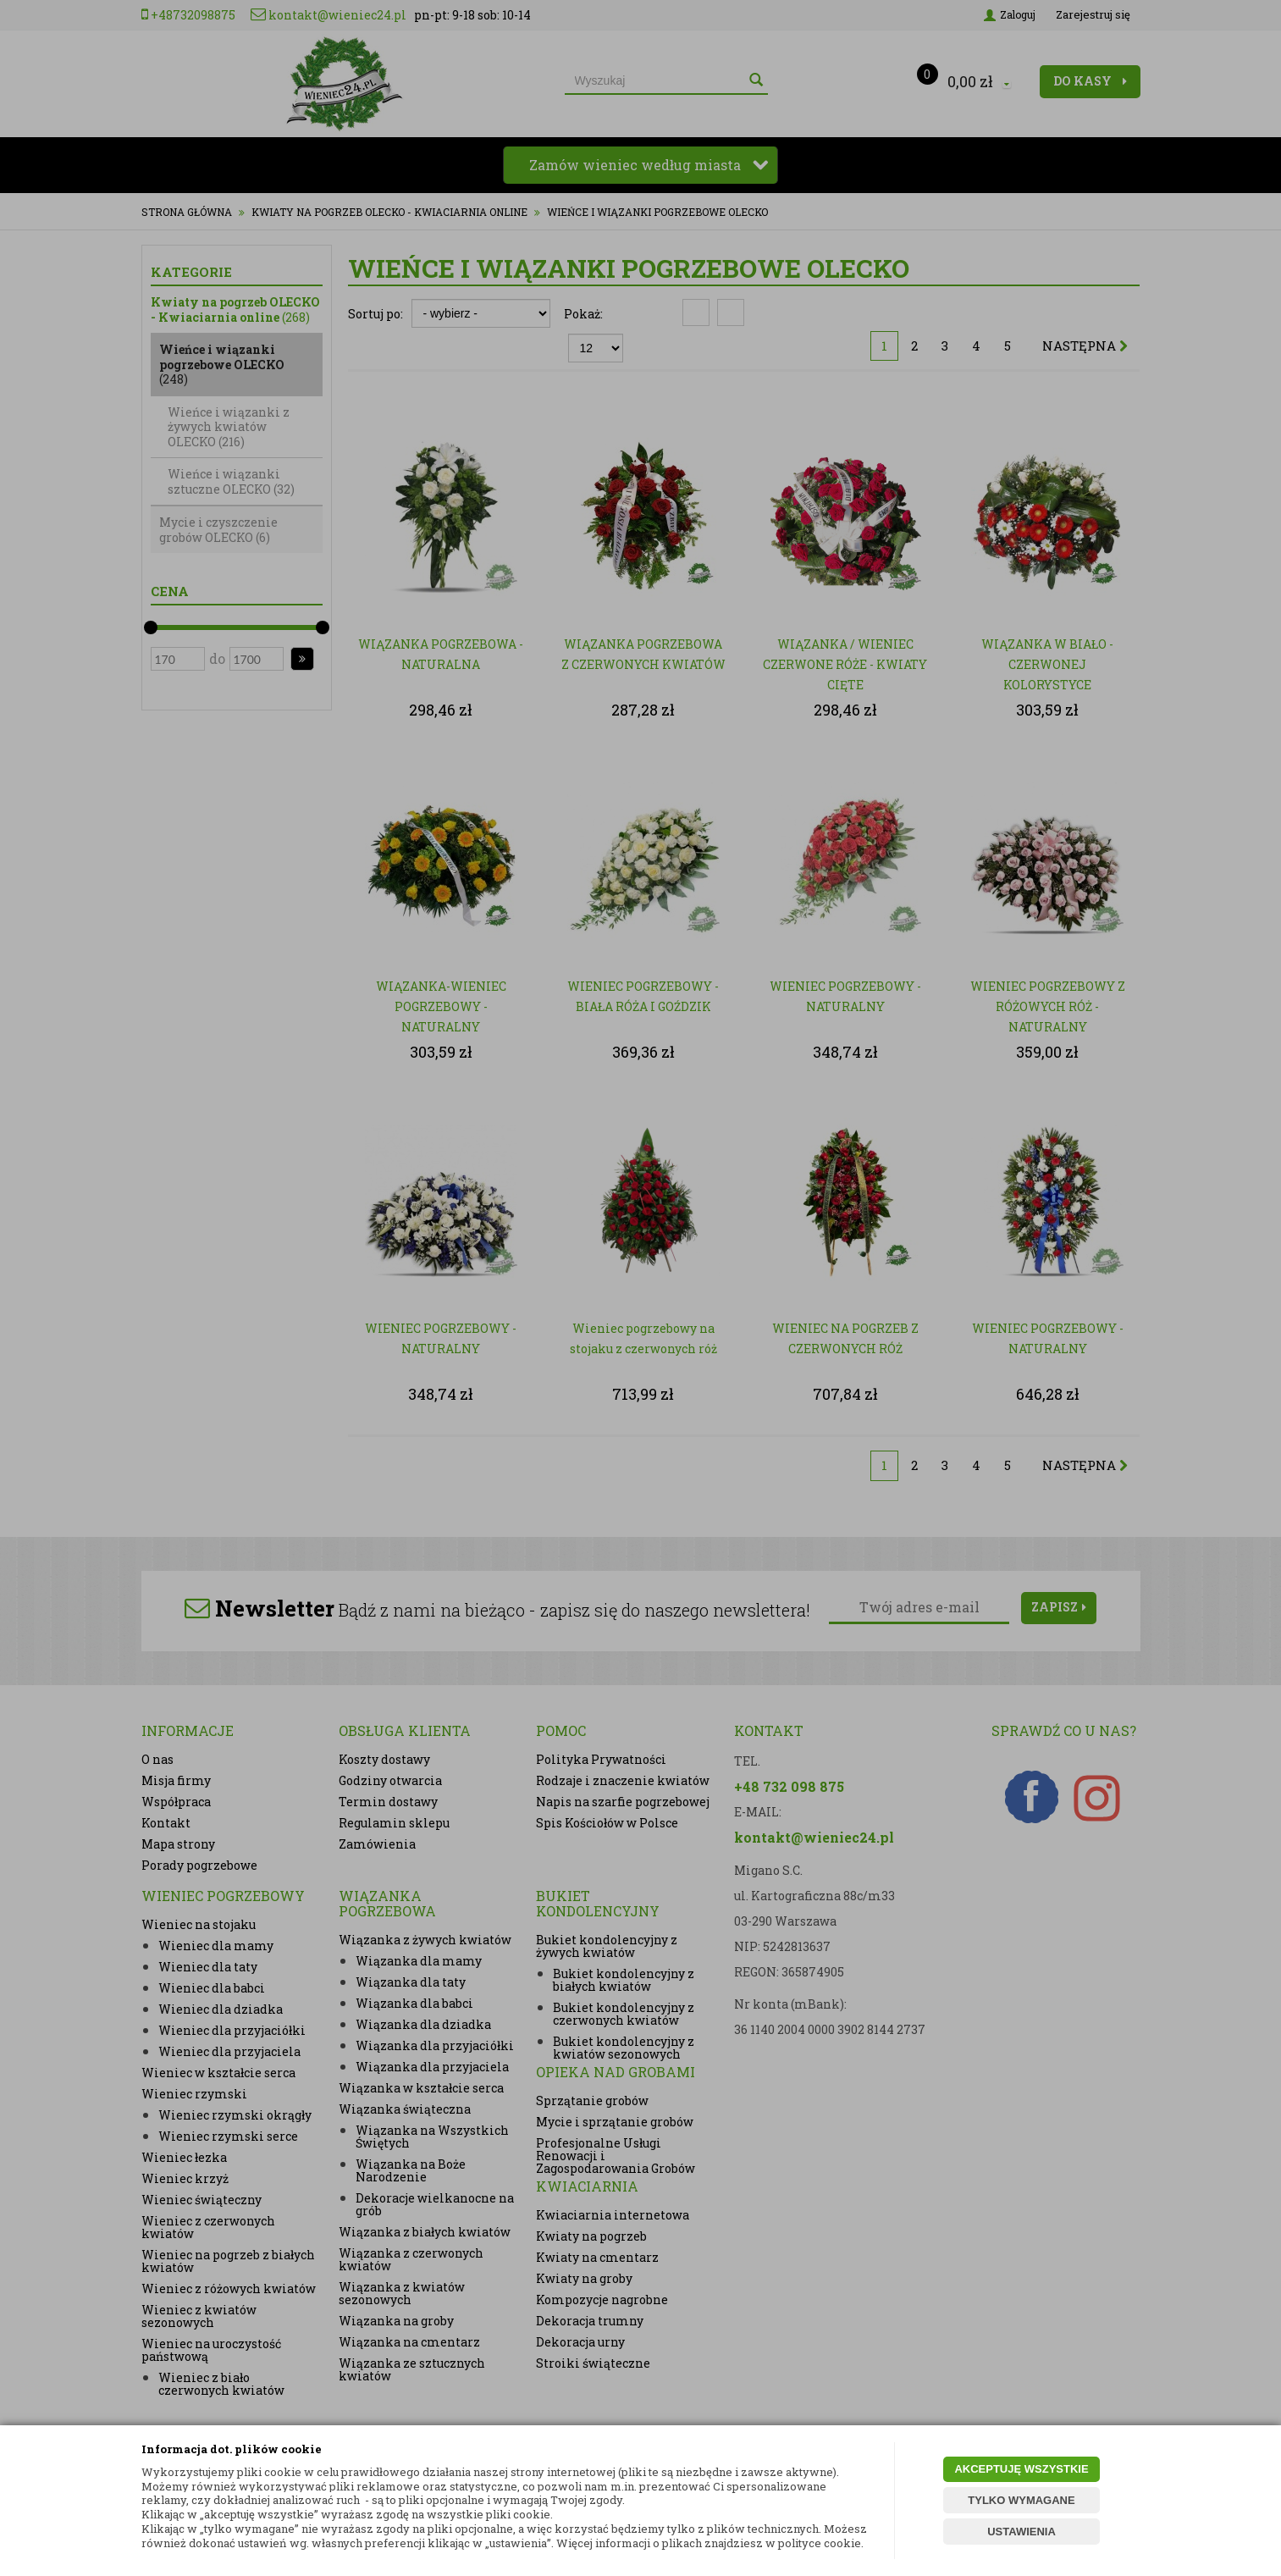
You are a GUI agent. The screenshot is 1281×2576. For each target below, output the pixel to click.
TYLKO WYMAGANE (1021, 2500)
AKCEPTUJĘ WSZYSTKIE (1021, 2469)
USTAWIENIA (1021, 2531)
